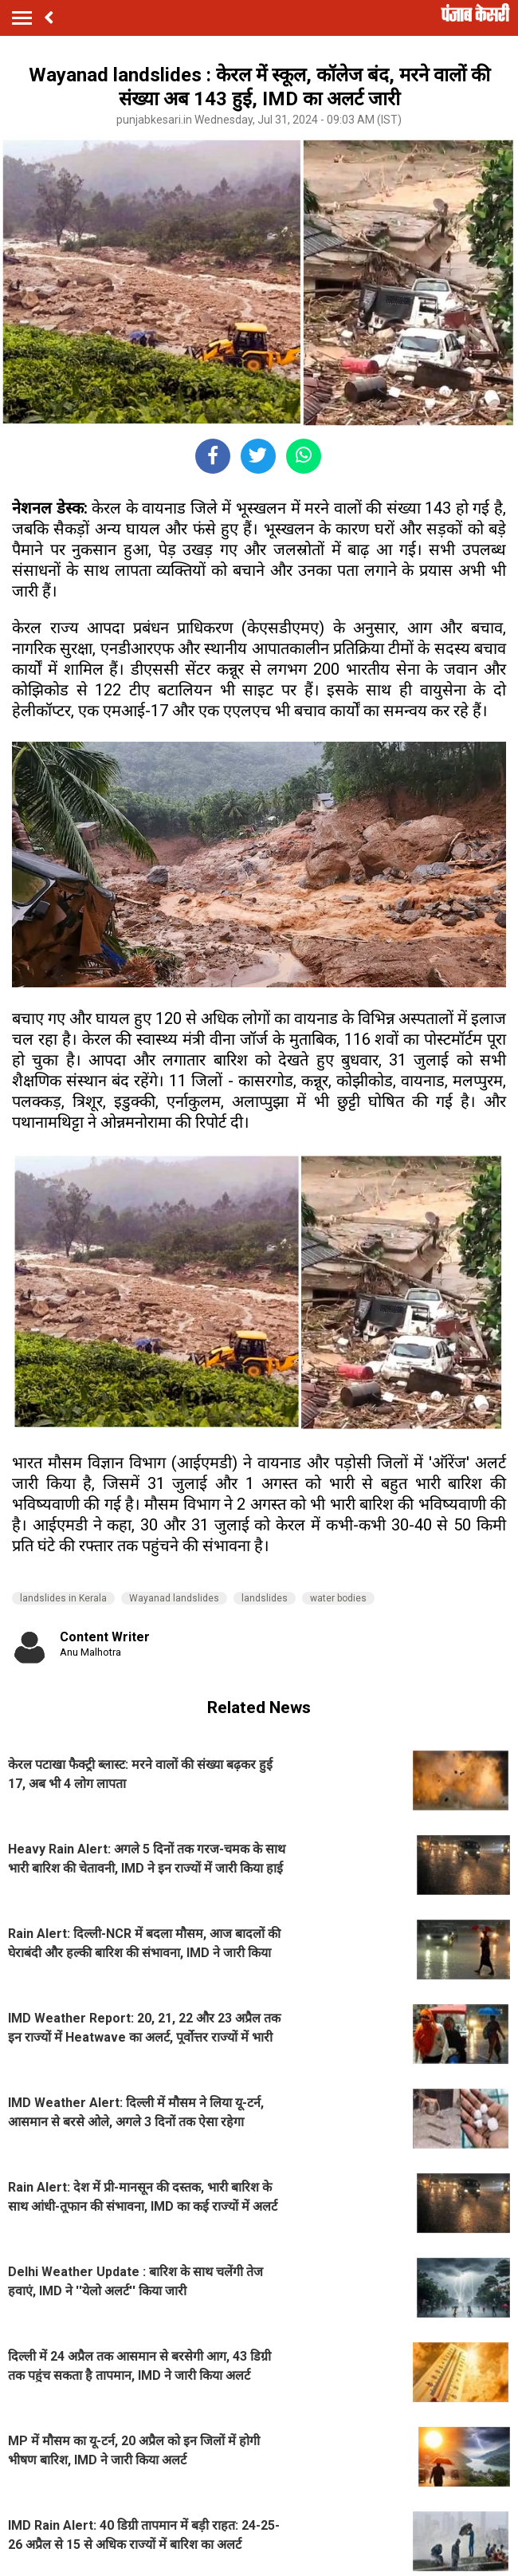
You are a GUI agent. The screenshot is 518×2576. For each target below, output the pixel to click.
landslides (264, 1598)
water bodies (338, 1598)
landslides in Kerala (63, 1598)
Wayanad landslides (174, 1598)
